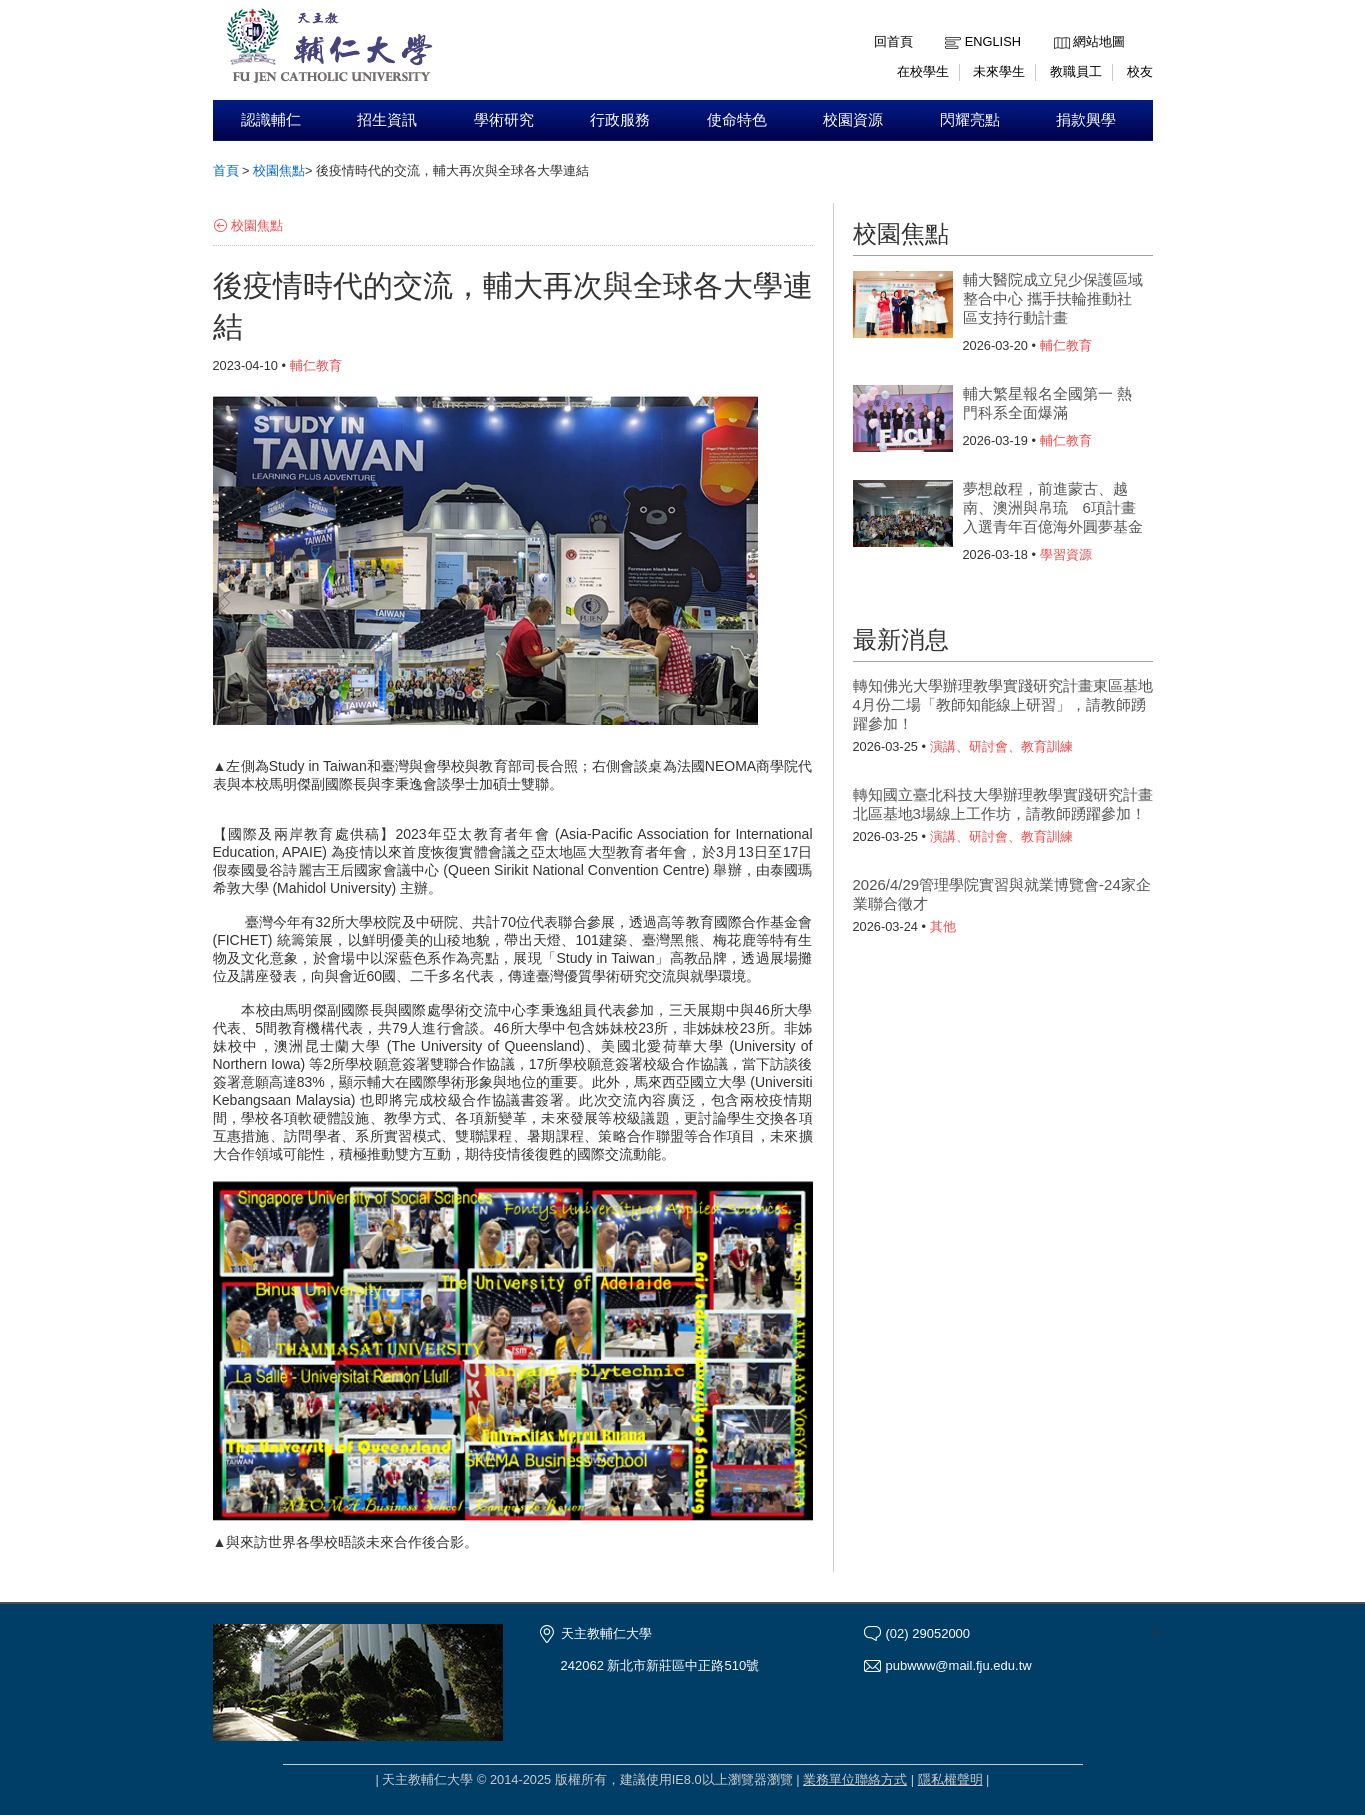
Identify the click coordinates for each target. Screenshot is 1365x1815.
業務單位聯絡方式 (855, 1779)
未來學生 (999, 71)
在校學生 (923, 71)
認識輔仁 (271, 120)
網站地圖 (1099, 41)
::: (1058, 26)
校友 (1140, 71)
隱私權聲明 (950, 1779)
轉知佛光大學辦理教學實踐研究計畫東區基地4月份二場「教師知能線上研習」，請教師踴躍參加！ (1003, 704)
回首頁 (893, 41)
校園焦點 (279, 170)
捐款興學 (1086, 120)
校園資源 (853, 120)
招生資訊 (387, 120)
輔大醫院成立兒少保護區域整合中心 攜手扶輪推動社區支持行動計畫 (1053, 298)
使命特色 (737, 120)
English (993, 41)
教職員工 (1076, 71)
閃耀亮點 (970, 120)
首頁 (226, 170)
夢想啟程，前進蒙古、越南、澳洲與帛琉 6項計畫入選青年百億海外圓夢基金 (1053, 507)
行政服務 (620, 120)
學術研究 (504, 120)
